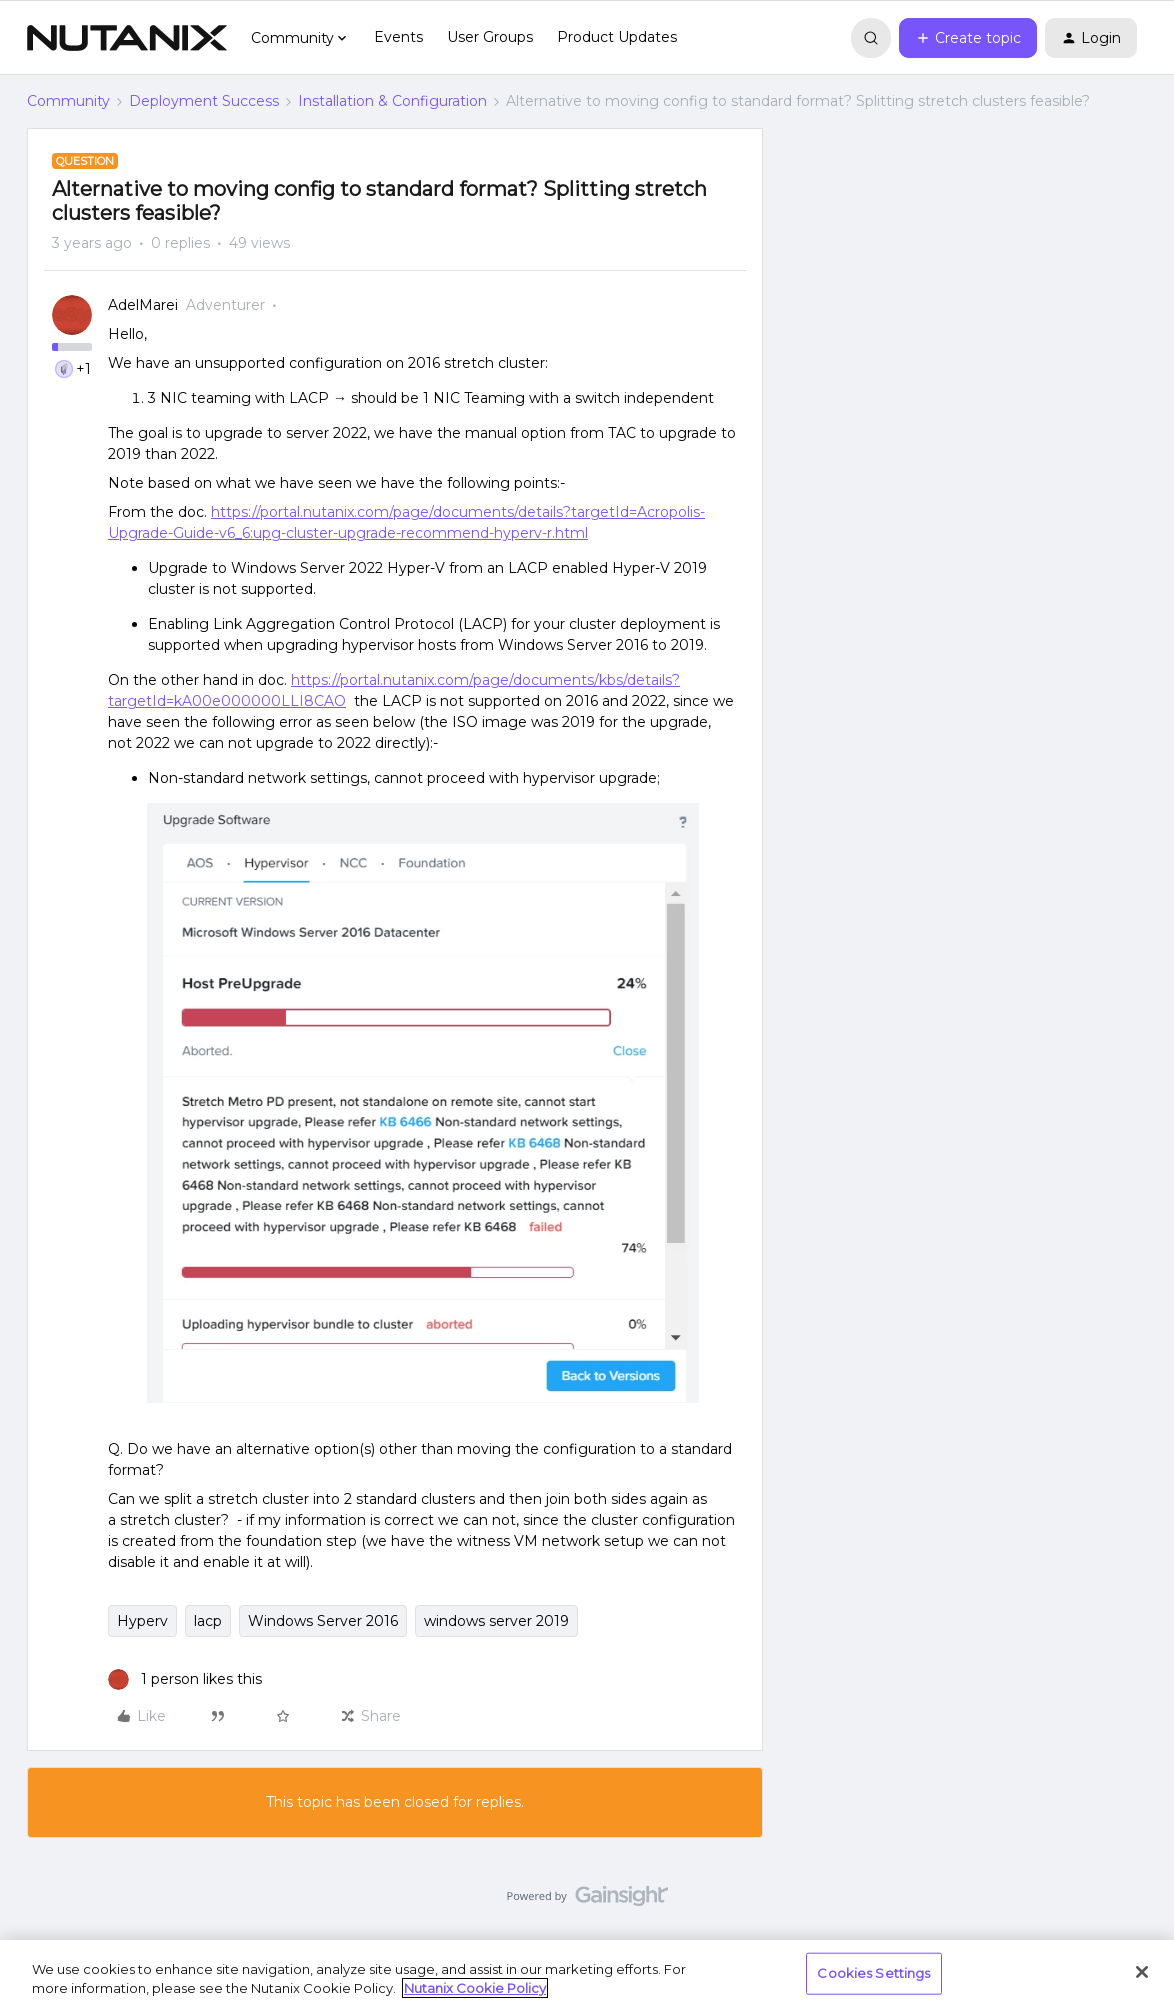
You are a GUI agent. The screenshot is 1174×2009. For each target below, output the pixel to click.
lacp (208, 1621)
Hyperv (142, 1621)
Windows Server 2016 (323, 1621)
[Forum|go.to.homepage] (127, 38)
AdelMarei (143, 305)
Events (398, 37)
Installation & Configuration (392, 101)
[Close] (1142, 1972)
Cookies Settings (873, 1973)
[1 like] (185, 1679)
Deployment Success (204, 101)
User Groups (490, 37)
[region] (587, 1974)
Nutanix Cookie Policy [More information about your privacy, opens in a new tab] (475, 1988)
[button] (968, 38)
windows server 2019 (496, 1621)
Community (68, 101)
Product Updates (617, 37)
